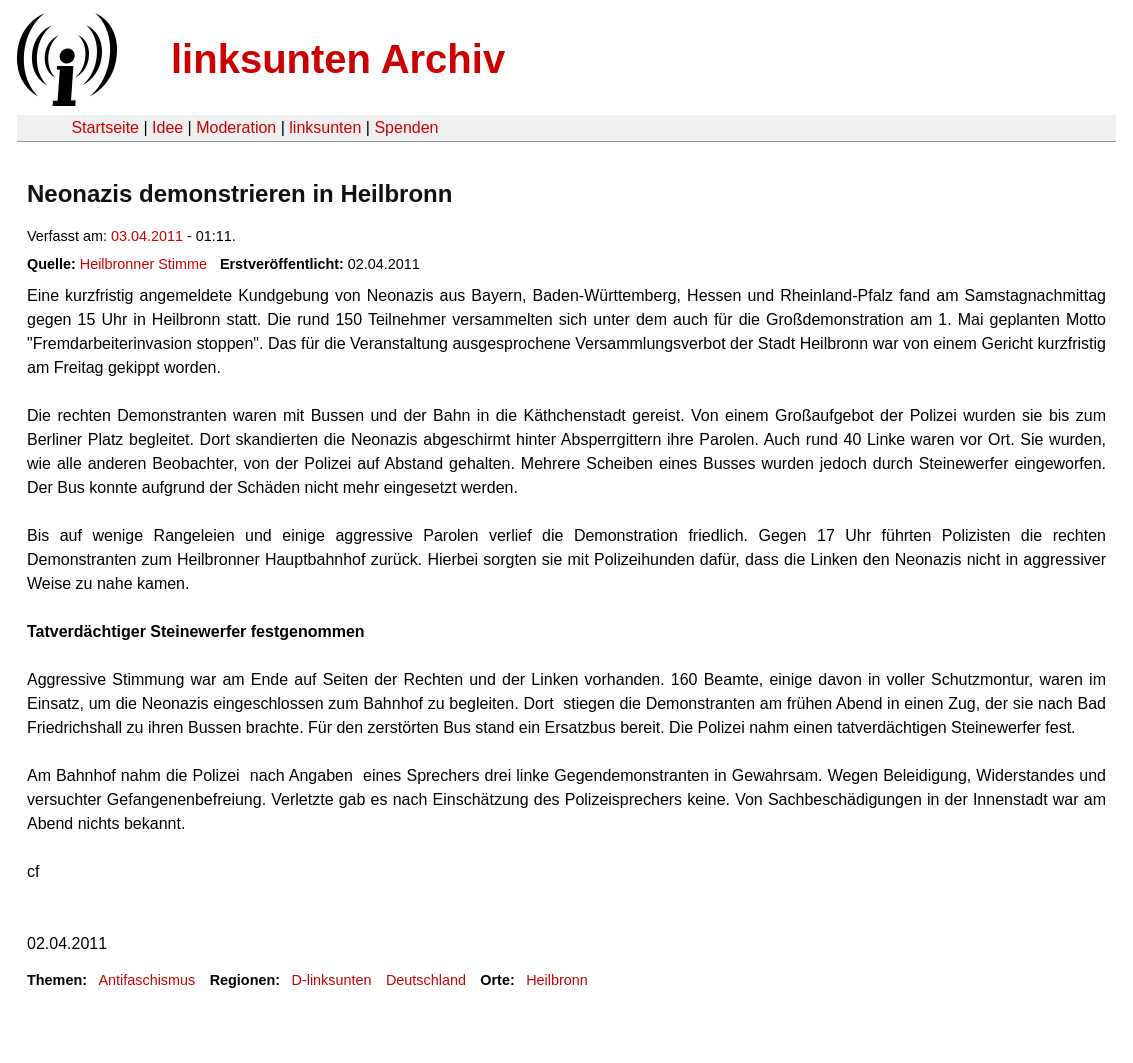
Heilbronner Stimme (143, 264)
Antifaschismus (146, 980)
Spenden (406, 127)
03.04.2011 (147, 236)
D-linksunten (332, 980)
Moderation (236, 127)
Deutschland (426, 980)
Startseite (105, 127)
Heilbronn (557, 980)
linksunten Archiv (338, 59)
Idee (167, 127)
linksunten (325, 127)
